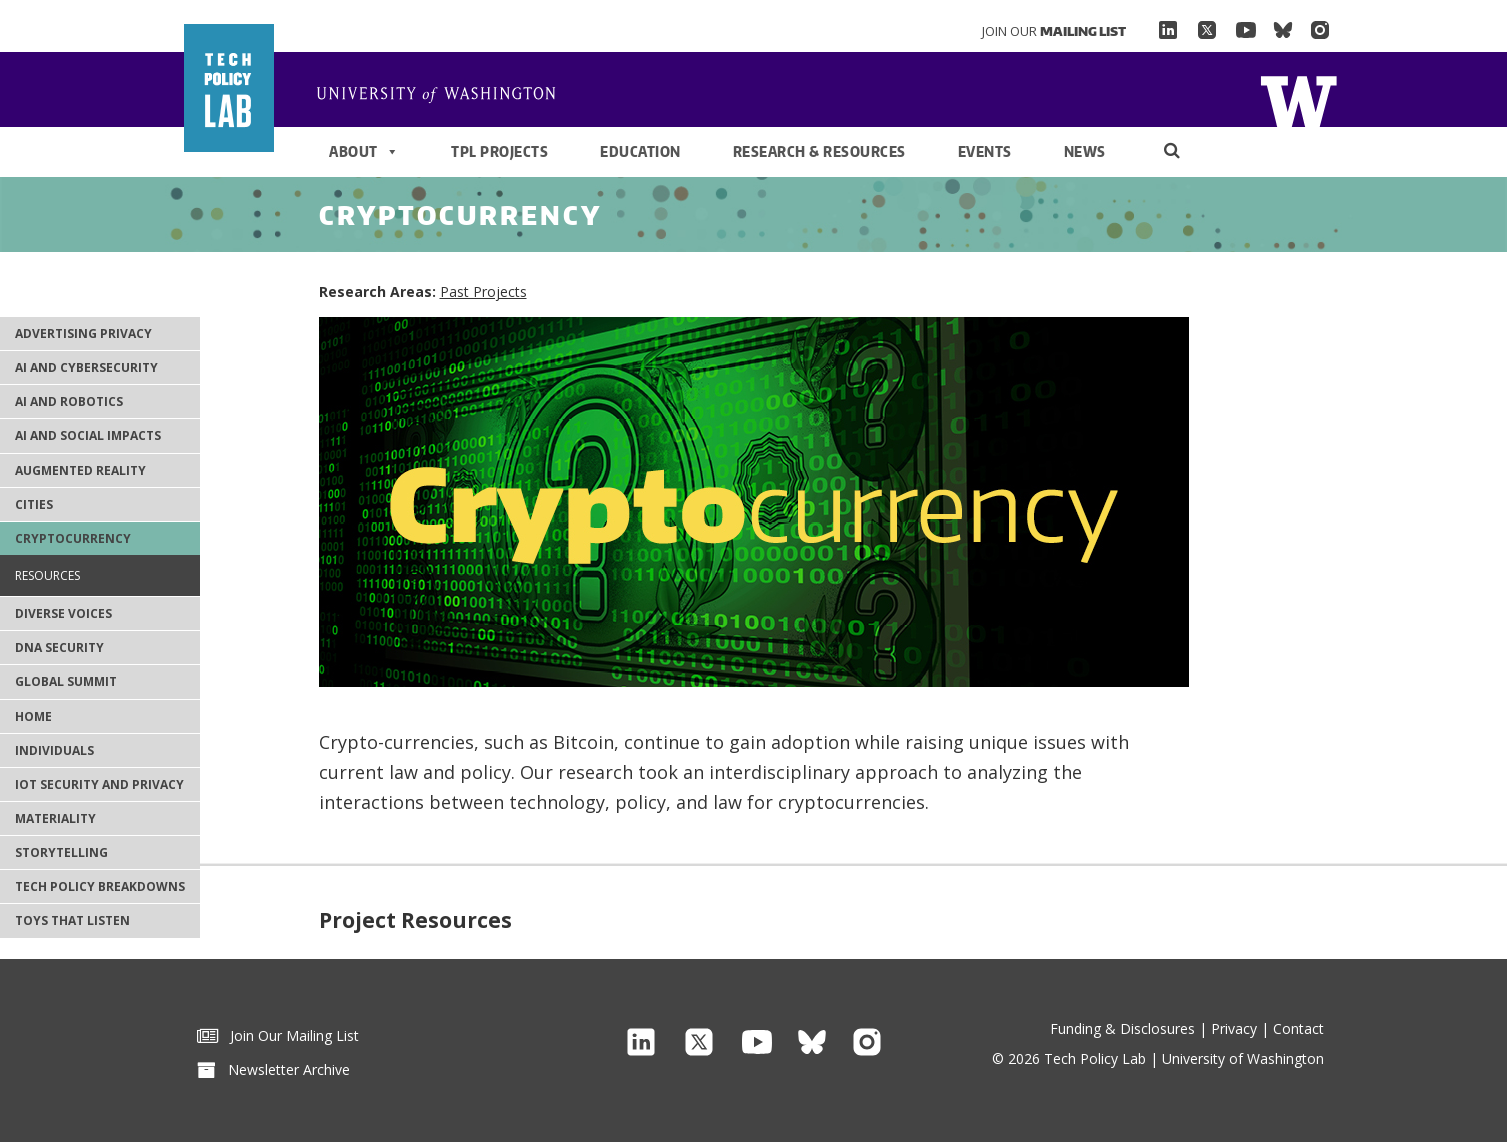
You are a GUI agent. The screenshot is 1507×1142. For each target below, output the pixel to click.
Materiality (55, 818)
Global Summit (66, 681)
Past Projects (483, 291)
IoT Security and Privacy (99, 784)
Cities (34, 504)
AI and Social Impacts (88, 435)
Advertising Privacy (83, 333)
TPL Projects (499, 151)
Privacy (1234, 1028)
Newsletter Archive (273, 1069)
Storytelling (61, 852)
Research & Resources (819, 151)
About (364, 152)
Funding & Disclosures (1122, 1028)
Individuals (54, 750)
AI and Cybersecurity (86, 367)
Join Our (1054, 31)
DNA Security (59, 647)
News (1085, 151)
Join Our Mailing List (278, 1035)
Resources (47, 575)
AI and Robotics (69, 401)
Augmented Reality (80, 470)
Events (985, 151)
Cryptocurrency (73, 538)
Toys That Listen (72, 920)
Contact (1298, 1028)
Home (444, 96)
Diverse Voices (63, 613)
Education (640, 151)
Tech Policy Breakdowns (100, 886)
